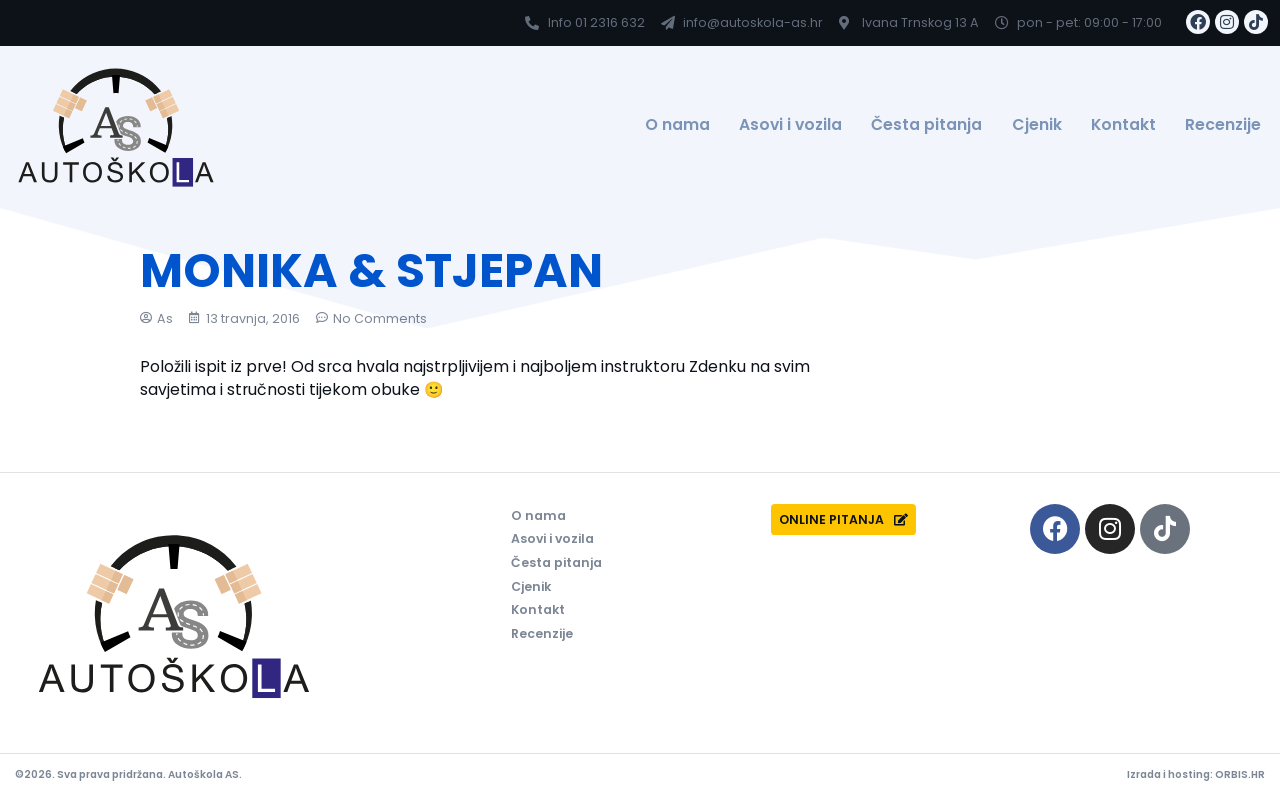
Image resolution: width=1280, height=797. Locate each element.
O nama (677, 124)
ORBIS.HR (1240, 774)
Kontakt (1123, 124)
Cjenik (1037, 124)
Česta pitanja (926, 124)
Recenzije (1223, 124)
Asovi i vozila (790, 124)
